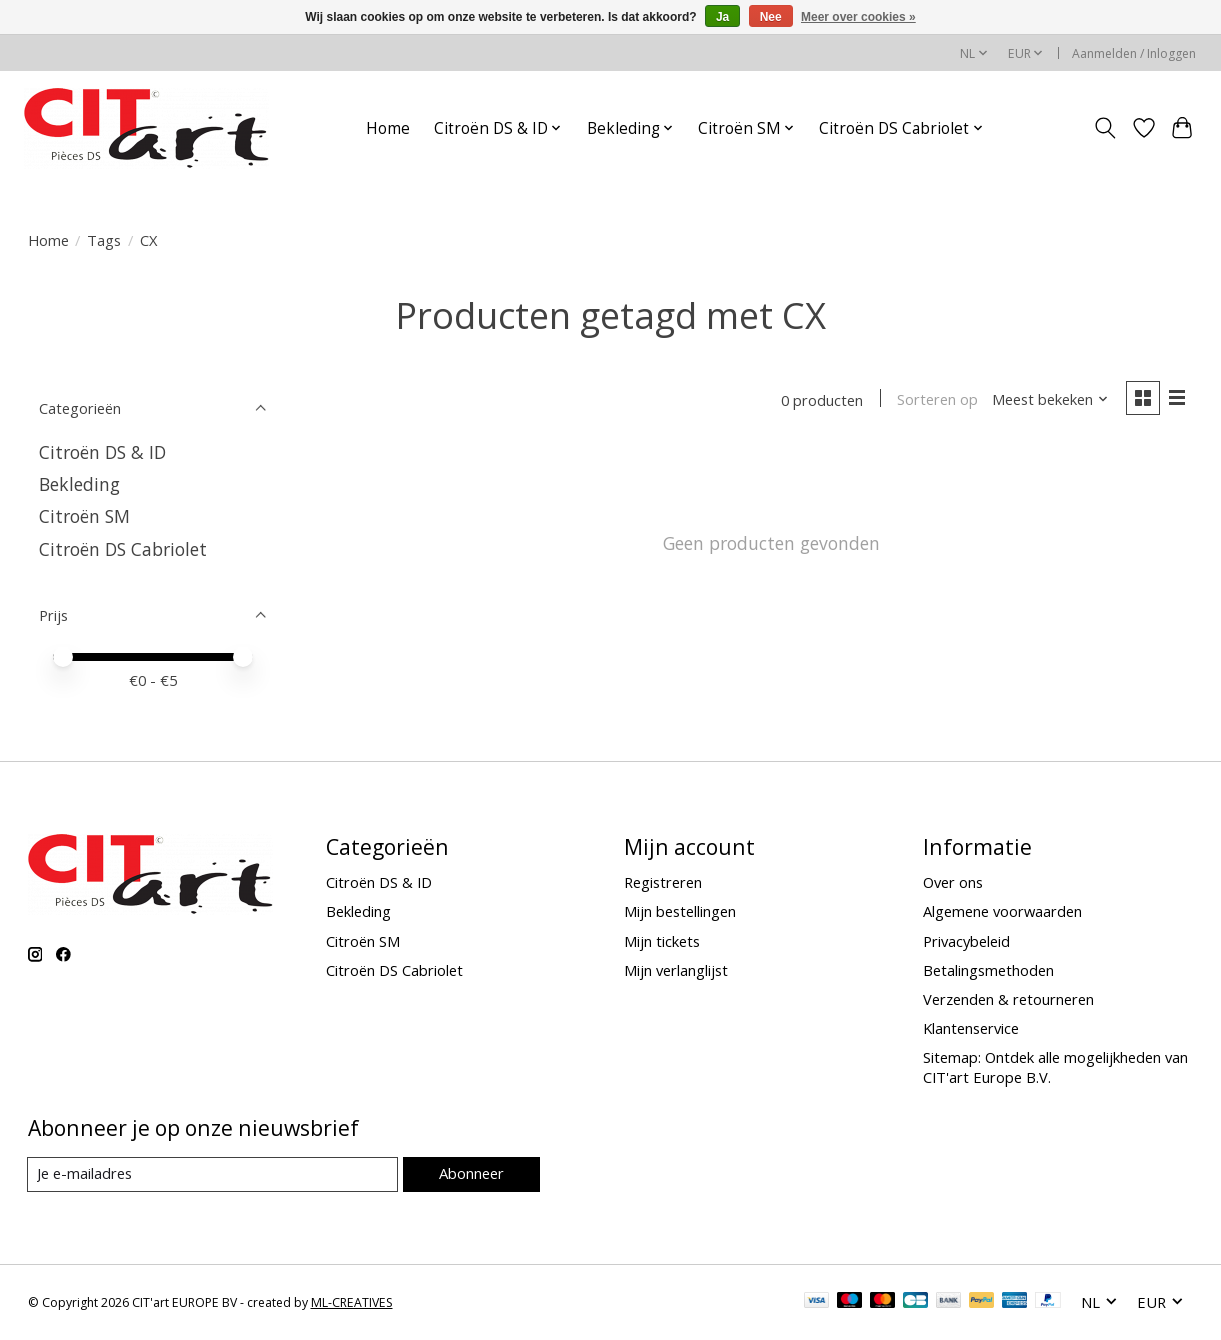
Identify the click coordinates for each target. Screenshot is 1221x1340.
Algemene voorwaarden (1002, 911)
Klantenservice (971, 1028)
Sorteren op (936, 400)
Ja (722, 17)
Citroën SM (84, 516)
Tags (104, 240)
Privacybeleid (966, 941)
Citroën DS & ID (102, 452)
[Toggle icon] (1104, 128)
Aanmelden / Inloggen (1134, 53)
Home (388, 128)
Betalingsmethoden (988, 970)
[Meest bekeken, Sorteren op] (1049, 400)
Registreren (663, 882)
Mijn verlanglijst (676, 970)
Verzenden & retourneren (1008, 999)
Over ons (953, 882)
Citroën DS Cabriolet (123, 549)
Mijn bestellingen (680, 911)
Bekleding (79, 484)
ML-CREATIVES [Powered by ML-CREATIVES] (352, 1302)
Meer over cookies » (858, 17)
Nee (771, 17)
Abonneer (470, 1174)
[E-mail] (212, 1175)
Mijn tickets (662, 941)
